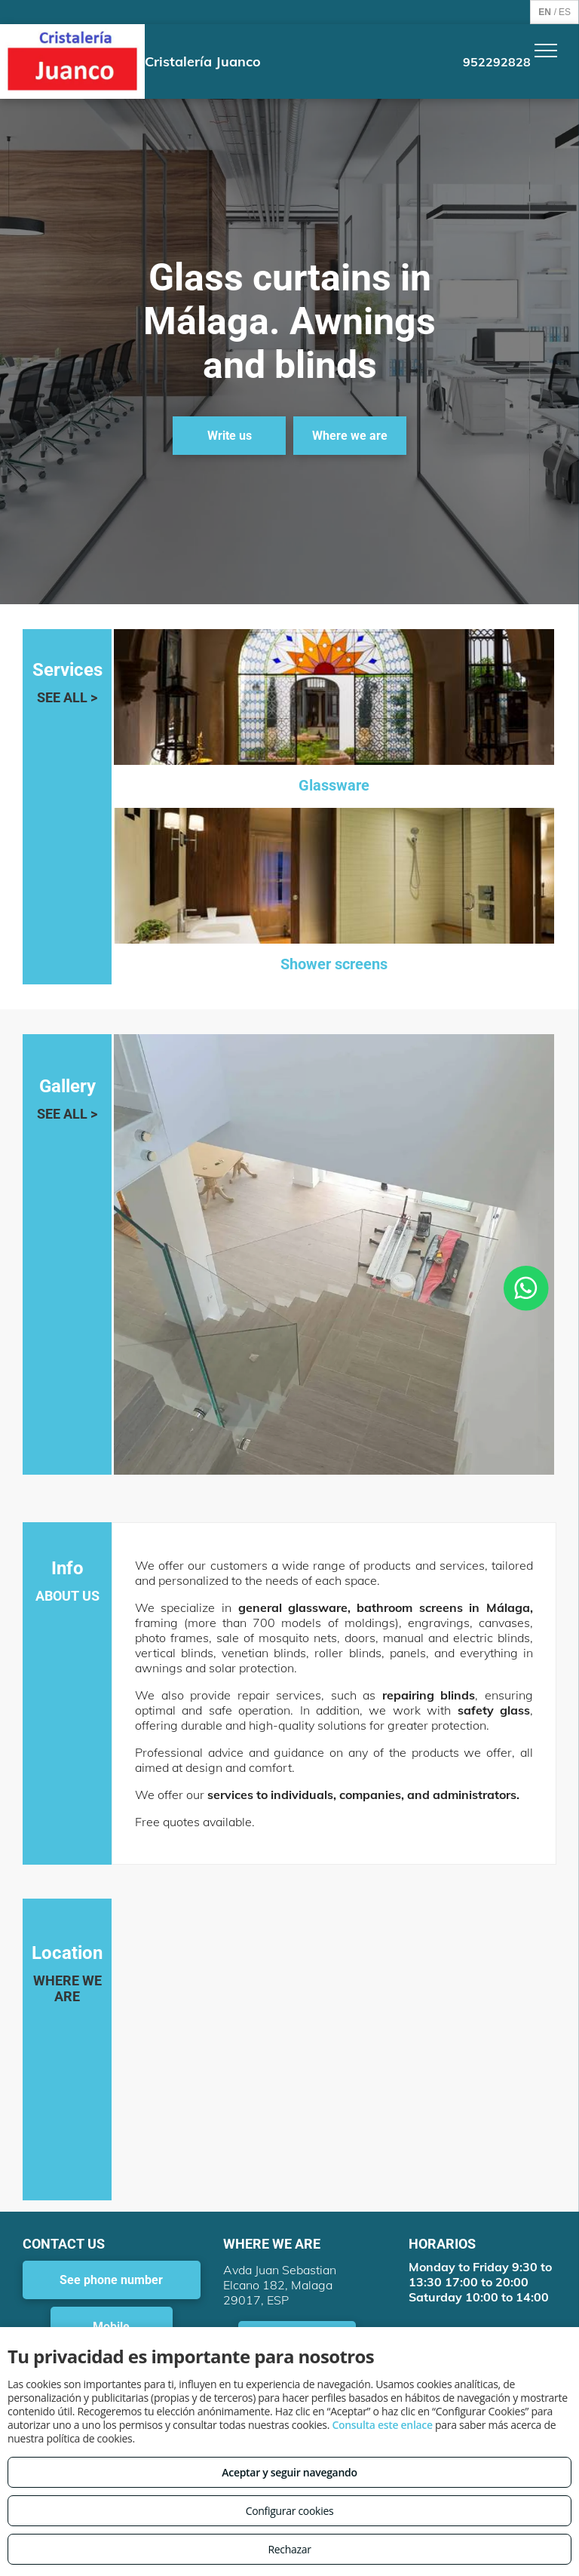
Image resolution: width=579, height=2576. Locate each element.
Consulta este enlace (382, 2425)
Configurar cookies (290, 2511)
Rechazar (289, 2549)
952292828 (497, 61)
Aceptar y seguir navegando (289, 2472)
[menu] (545, 50)
